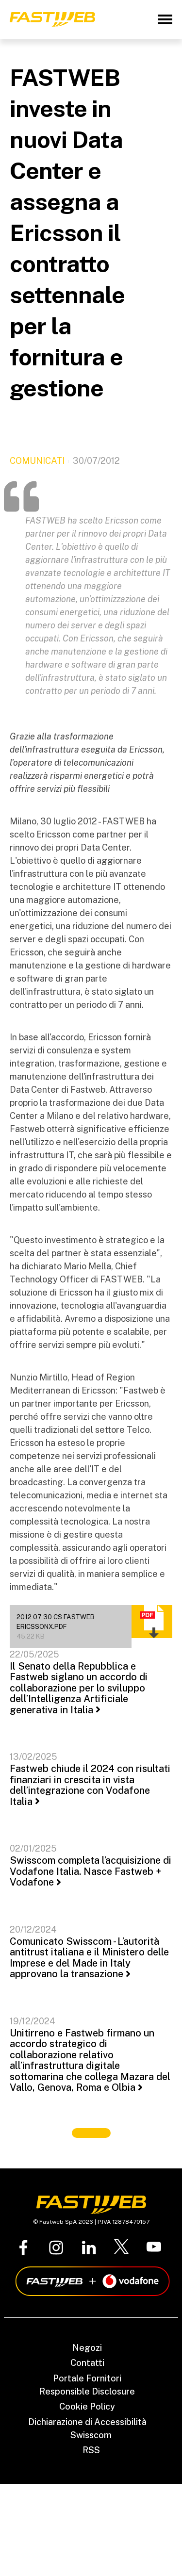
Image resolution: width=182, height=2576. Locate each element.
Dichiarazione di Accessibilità (87, 2422)
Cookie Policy (87, 2406)
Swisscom (91, 2435)
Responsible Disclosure (87, 2391)
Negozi (87, 2348)
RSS (91, 2450)
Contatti (87, 2363)
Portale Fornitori (87, 2378)
